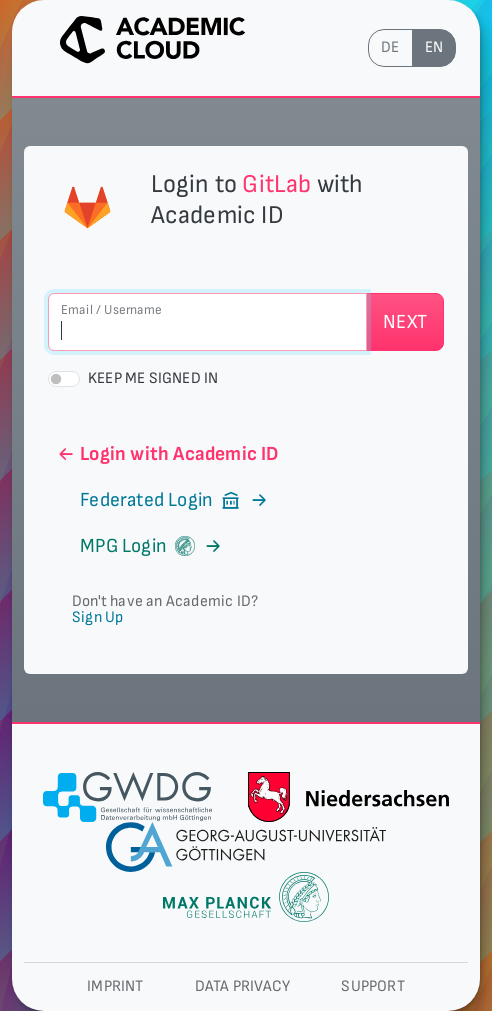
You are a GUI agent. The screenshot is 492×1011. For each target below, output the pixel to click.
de (390, 47)
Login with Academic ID (167, 454)
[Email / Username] (207, 322)
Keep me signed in (153, 378)
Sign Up (97, 617)
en (434, 47)
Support (372, 986)
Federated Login (163, 500)
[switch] (64, 379)
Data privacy (242, 986)
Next (405, 322)
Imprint (115, 986)
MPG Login (139, 546)
